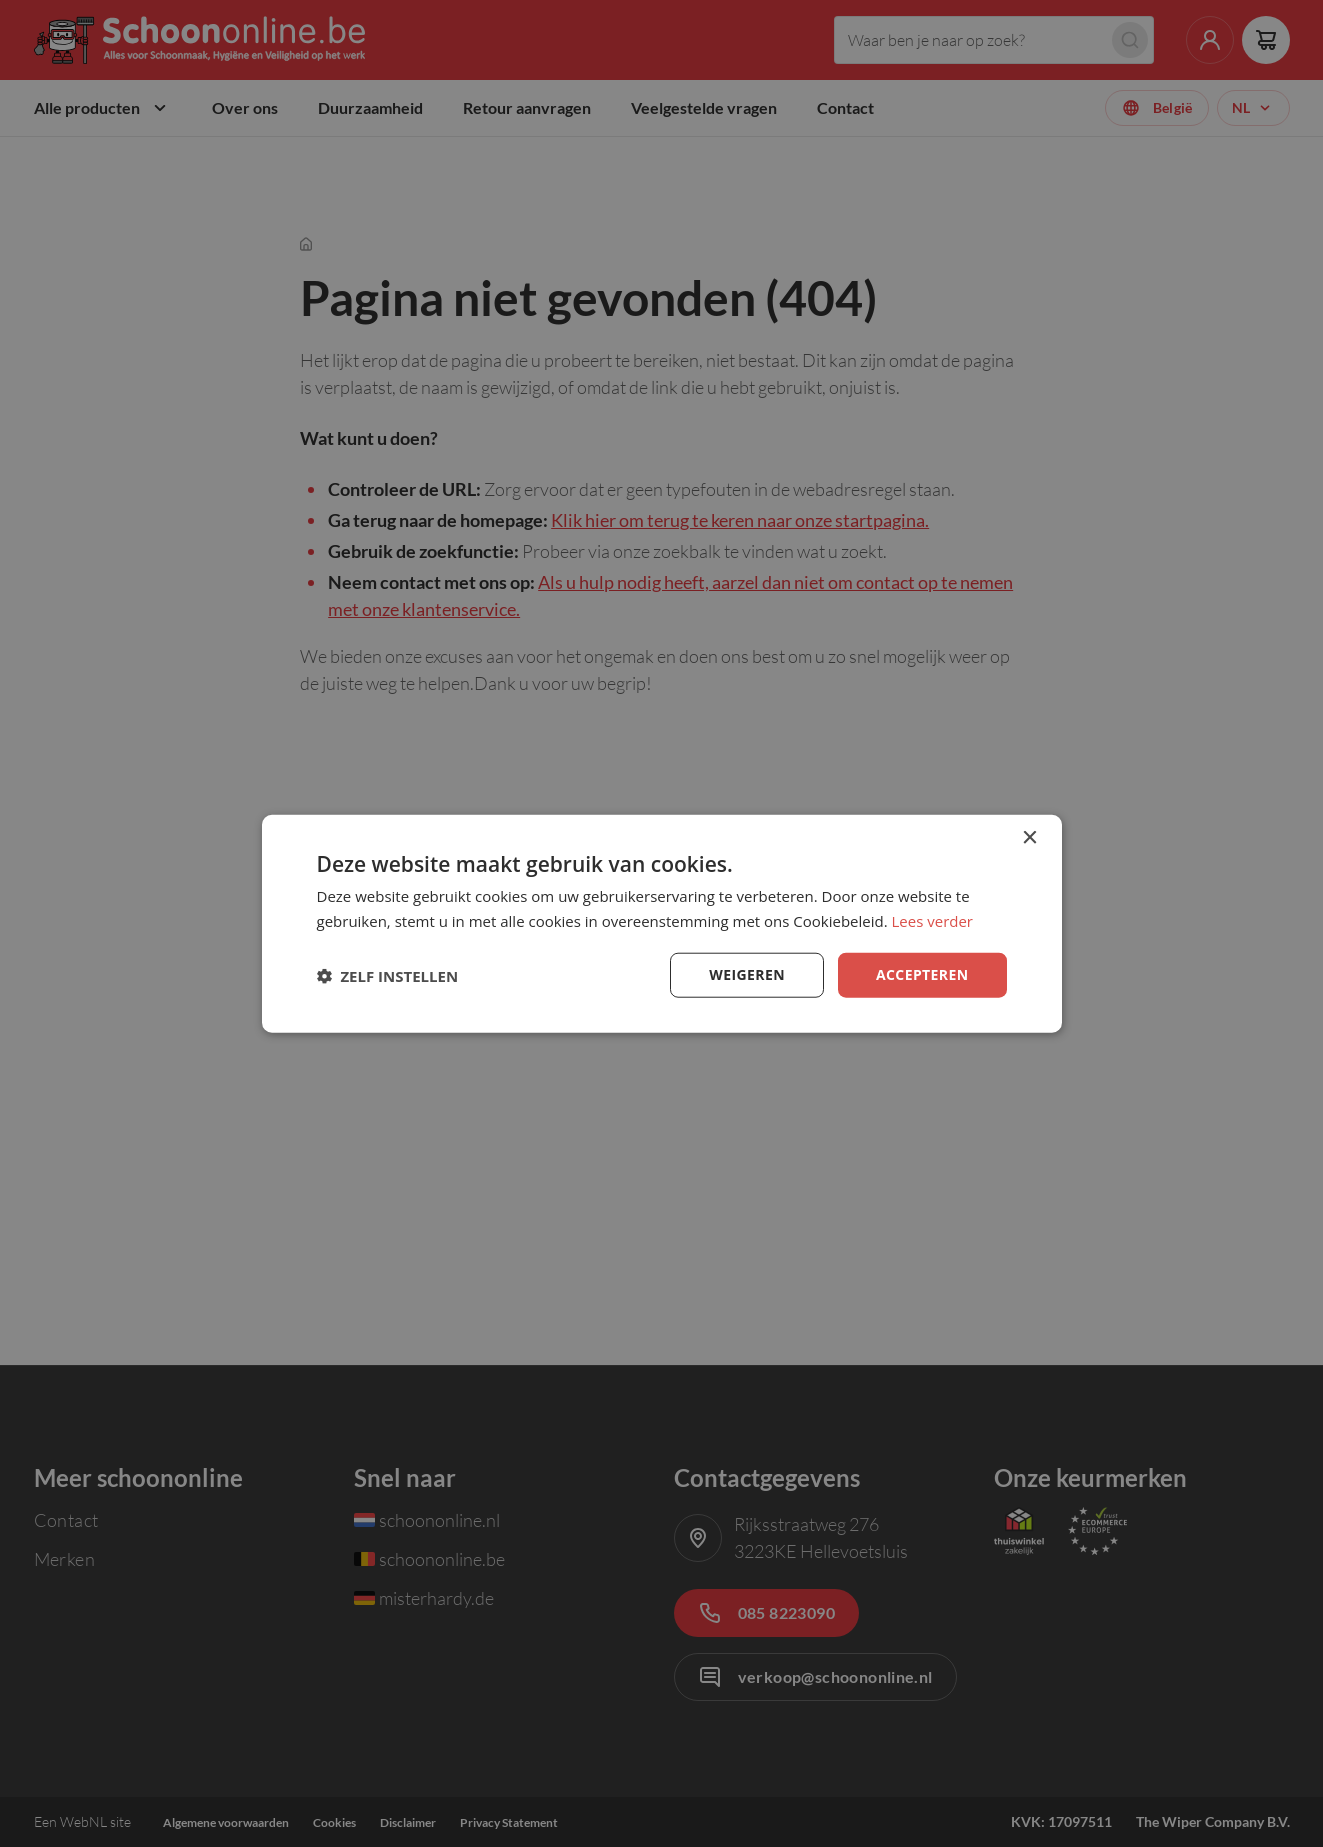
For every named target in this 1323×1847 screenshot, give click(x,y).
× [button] (1029, 837)
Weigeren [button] (747, 974)
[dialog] (662, 923)
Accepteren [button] (922, 974)
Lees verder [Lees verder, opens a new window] (933, 920)
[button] (388, 975)
